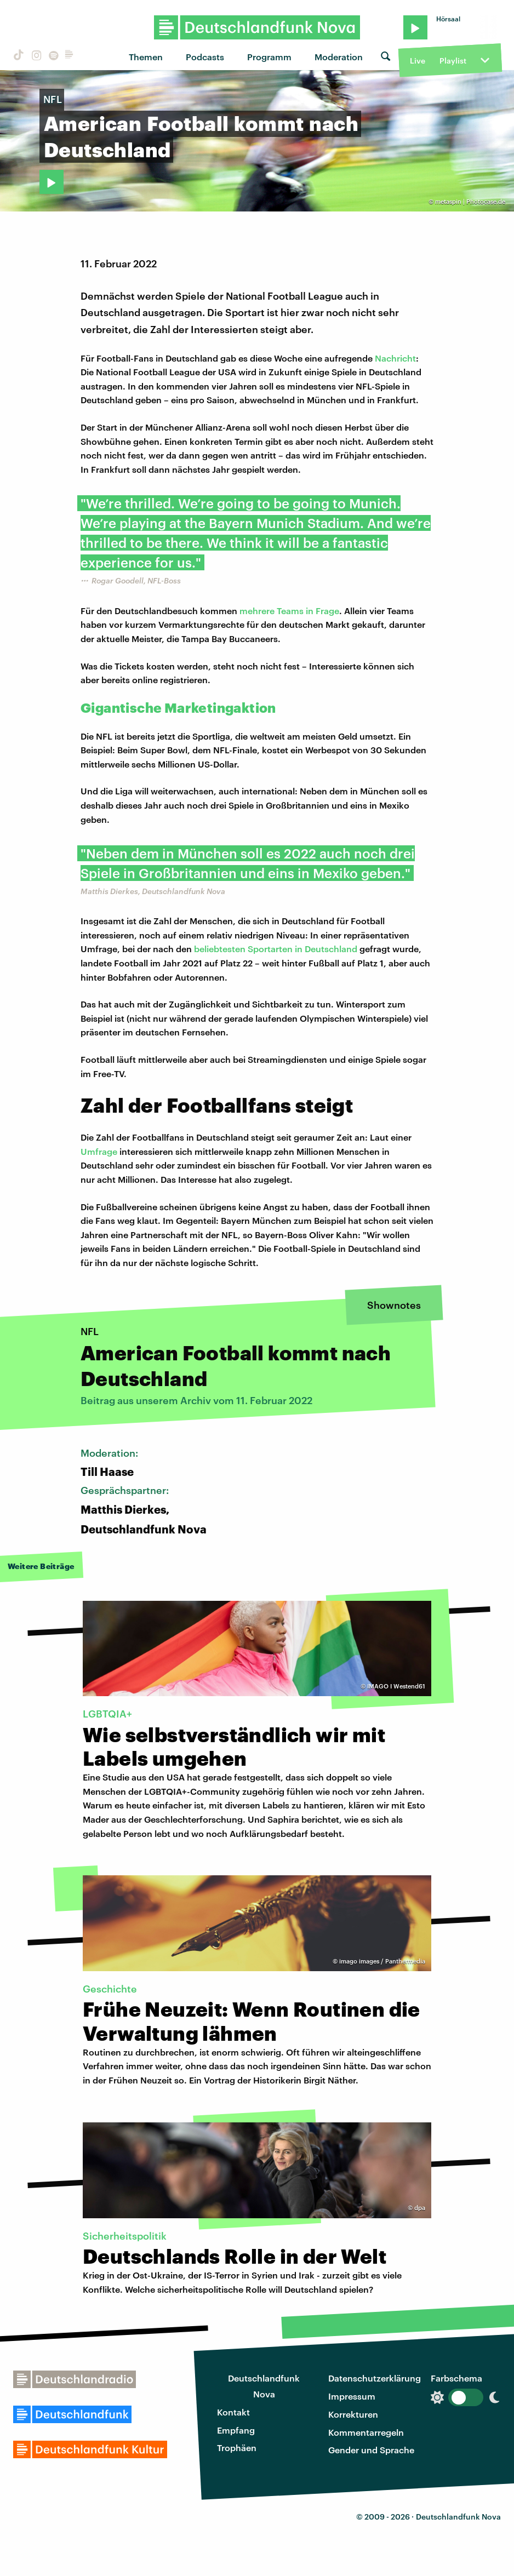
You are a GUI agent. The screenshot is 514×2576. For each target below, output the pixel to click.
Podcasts (205, 56)
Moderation (339, 56)
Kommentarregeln (366, 2432)
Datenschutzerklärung (374, 2378)
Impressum (351, 2396)
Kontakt (233, 2412)
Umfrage (99, 1151)
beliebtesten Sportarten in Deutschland (275, 948)
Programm (269, 56)
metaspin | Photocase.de (470, 201)
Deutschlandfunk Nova (264, 2386)
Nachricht (395, 358)
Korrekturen (353, 2414)
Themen (146, 56)
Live (417, 60)
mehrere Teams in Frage (289, 610)
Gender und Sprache (371, 2450)
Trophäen (236, 2447)
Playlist (452, 60)
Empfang (236, 2430)
